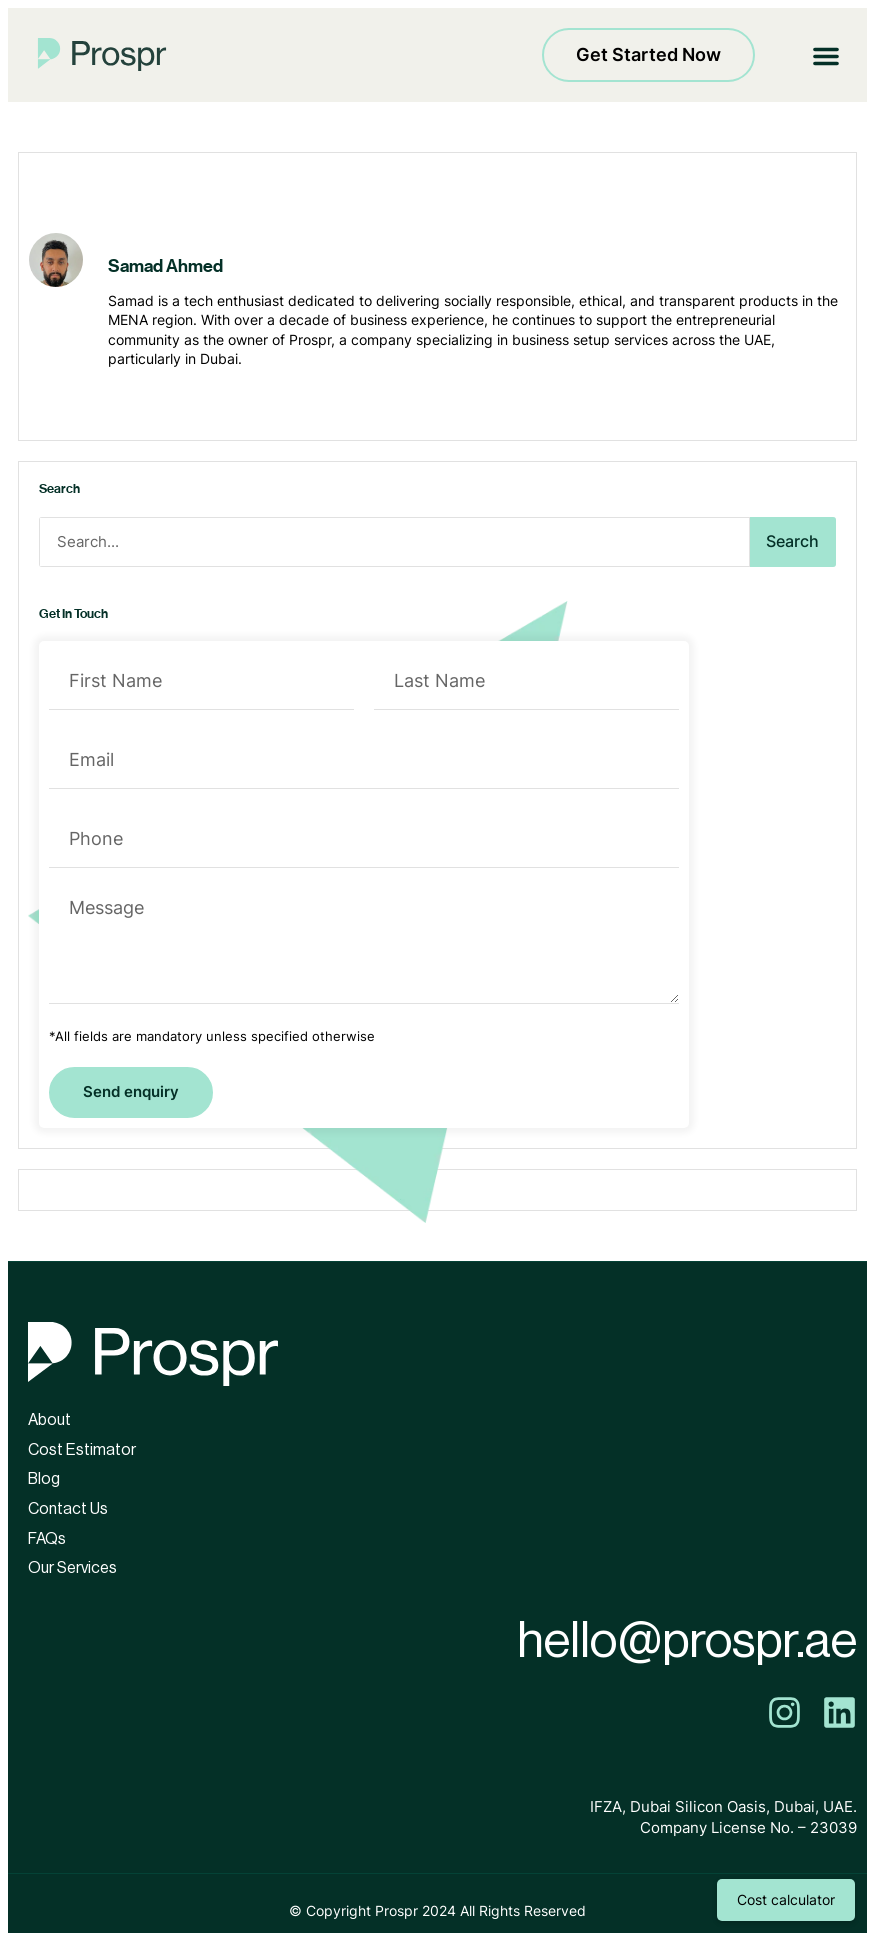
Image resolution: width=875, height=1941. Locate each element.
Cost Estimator (82, 1450)
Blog (44, 1479)
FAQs (47, 1539)
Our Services (72, 1568)
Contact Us (68, 1509)
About (49, 1420)
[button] (826, 54)
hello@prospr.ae (687, 1641)
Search (792, 541)
